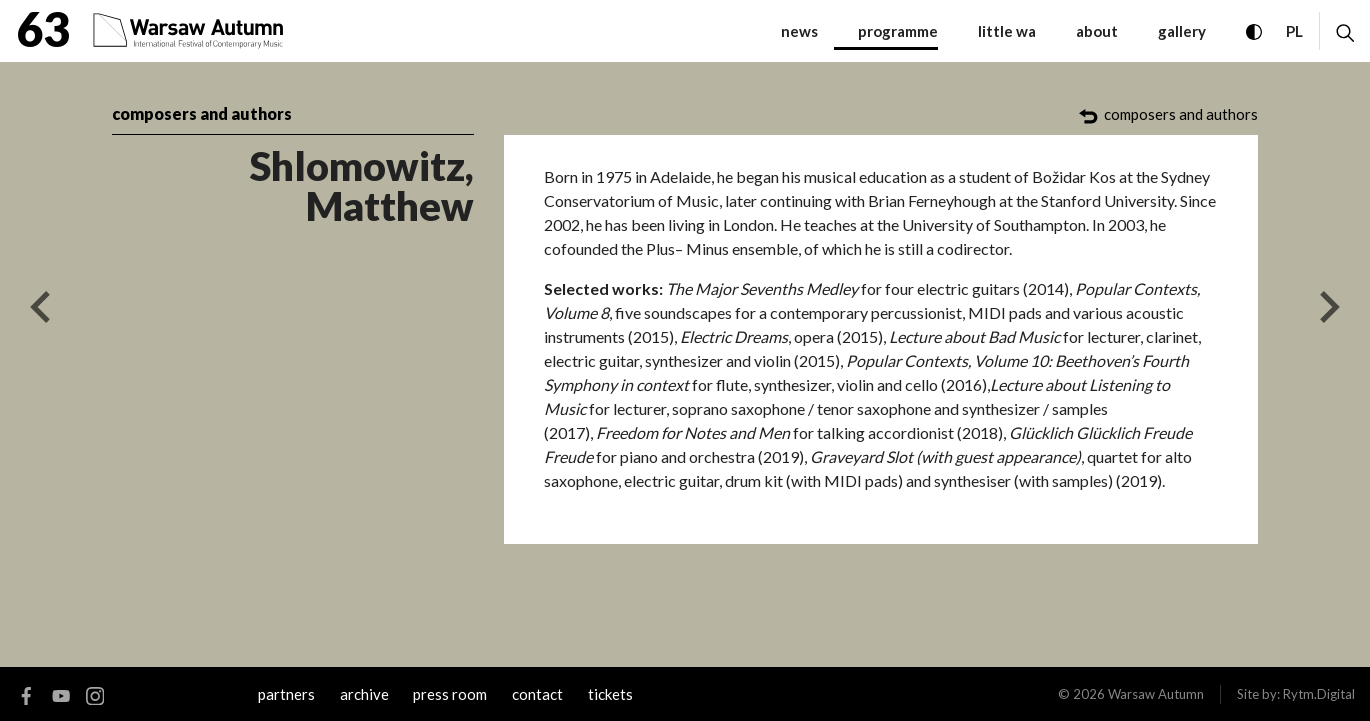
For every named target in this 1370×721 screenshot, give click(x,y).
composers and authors (202, 113)
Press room (450, 694)
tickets (610, 694)
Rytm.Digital (1319, 694)
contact (537, 694)
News (799, 31)
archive (364, 694)
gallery (1182, 31)
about (1097, 31)
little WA (1007, 31)
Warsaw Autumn (1156, 694)
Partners (286, 694)
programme (898, 31)
